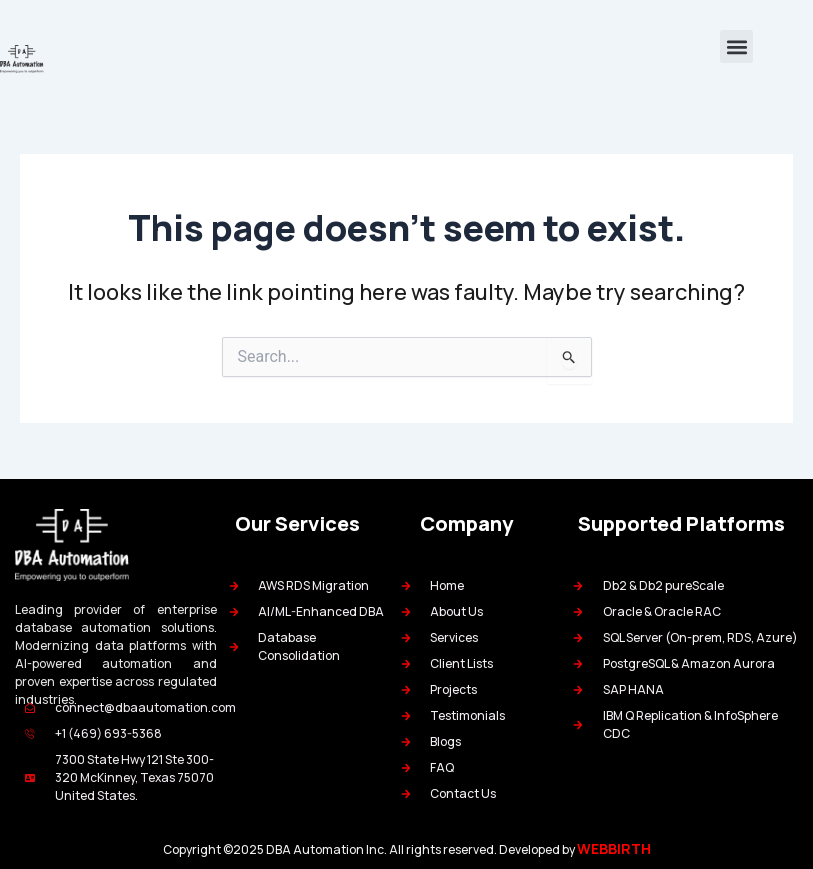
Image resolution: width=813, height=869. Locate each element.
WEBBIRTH (614, 848)
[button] (736, 46)
